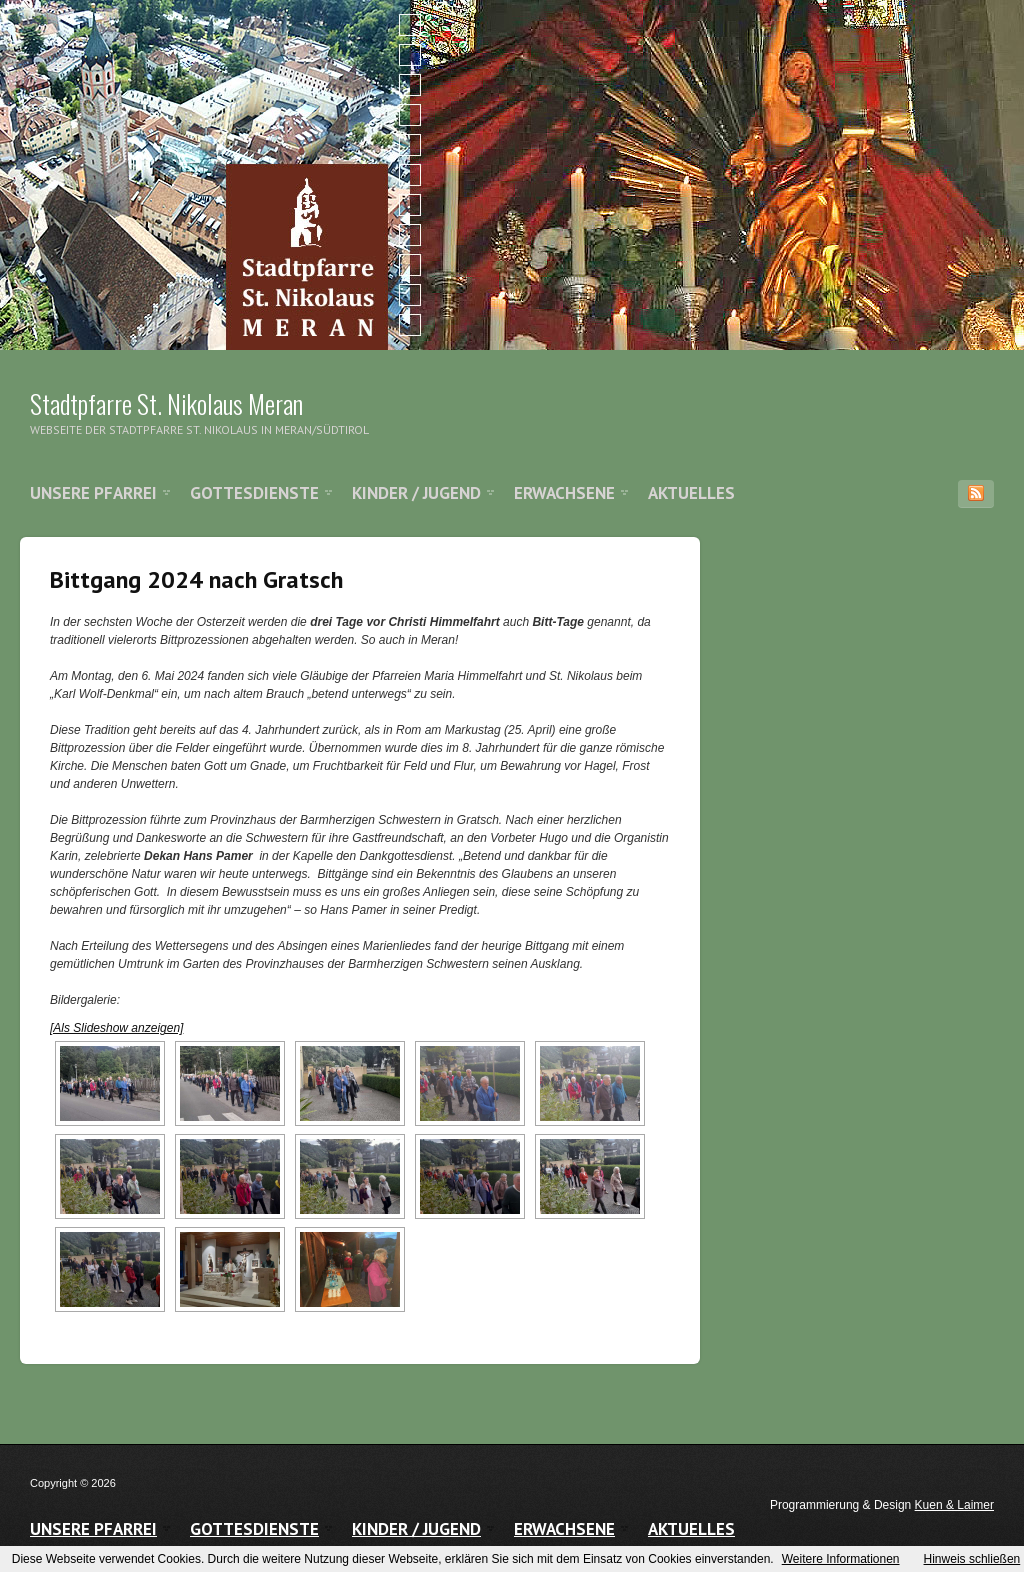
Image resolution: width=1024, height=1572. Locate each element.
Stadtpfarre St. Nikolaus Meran (166, 403)
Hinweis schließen (972, 1559)
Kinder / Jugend (416, 493)
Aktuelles (691, 493)
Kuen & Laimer (954, 1505)
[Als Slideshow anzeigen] (116, 1028)
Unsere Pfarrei (93, 493)
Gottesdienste (254, 493)
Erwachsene (564, 493)
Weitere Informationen (841, 1559)
